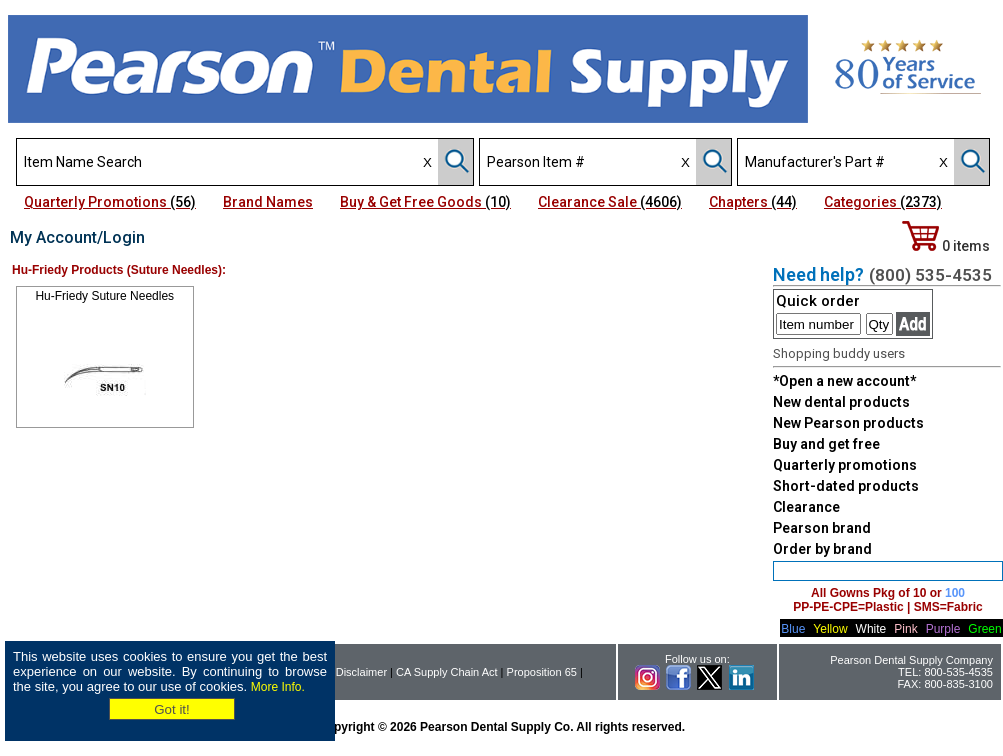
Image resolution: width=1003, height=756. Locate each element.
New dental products (841, 402)
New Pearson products (848, 423)
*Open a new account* (844, 381)
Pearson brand (822, 528)
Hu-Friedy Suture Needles (104, 296)
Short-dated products (846, 486)
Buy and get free (826, 444)
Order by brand (822, 549)
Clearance (806, 507)
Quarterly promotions (845, 465)
